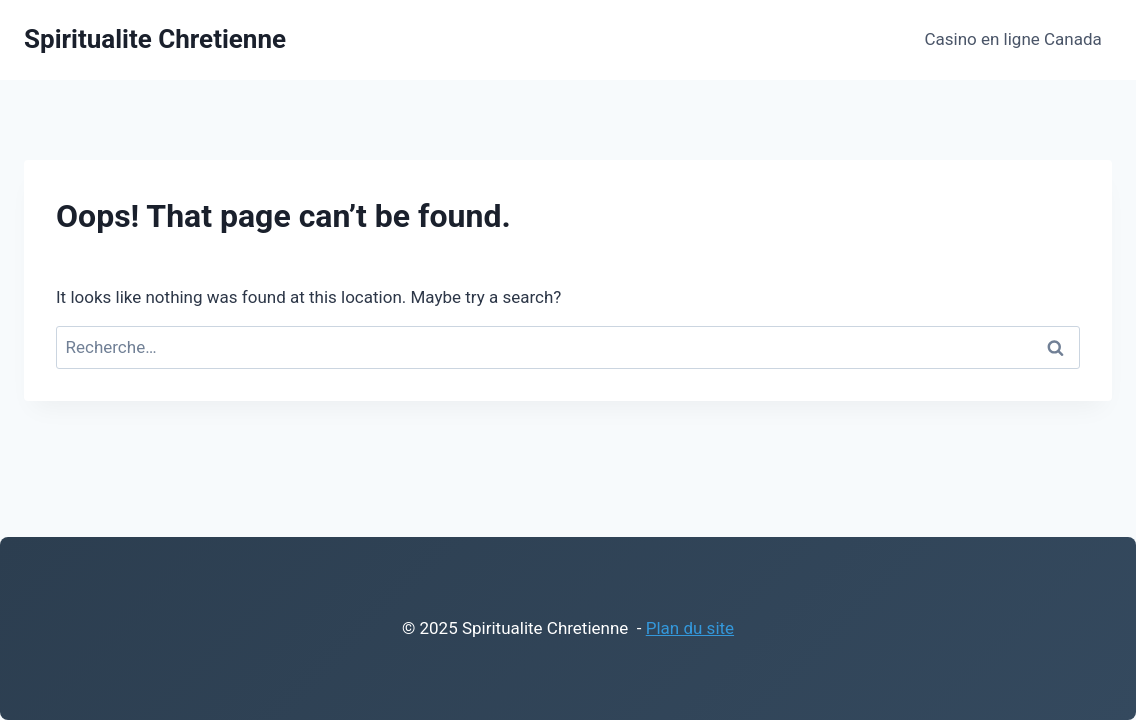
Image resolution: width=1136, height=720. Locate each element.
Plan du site (690, 628)
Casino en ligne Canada (1012, 39)
